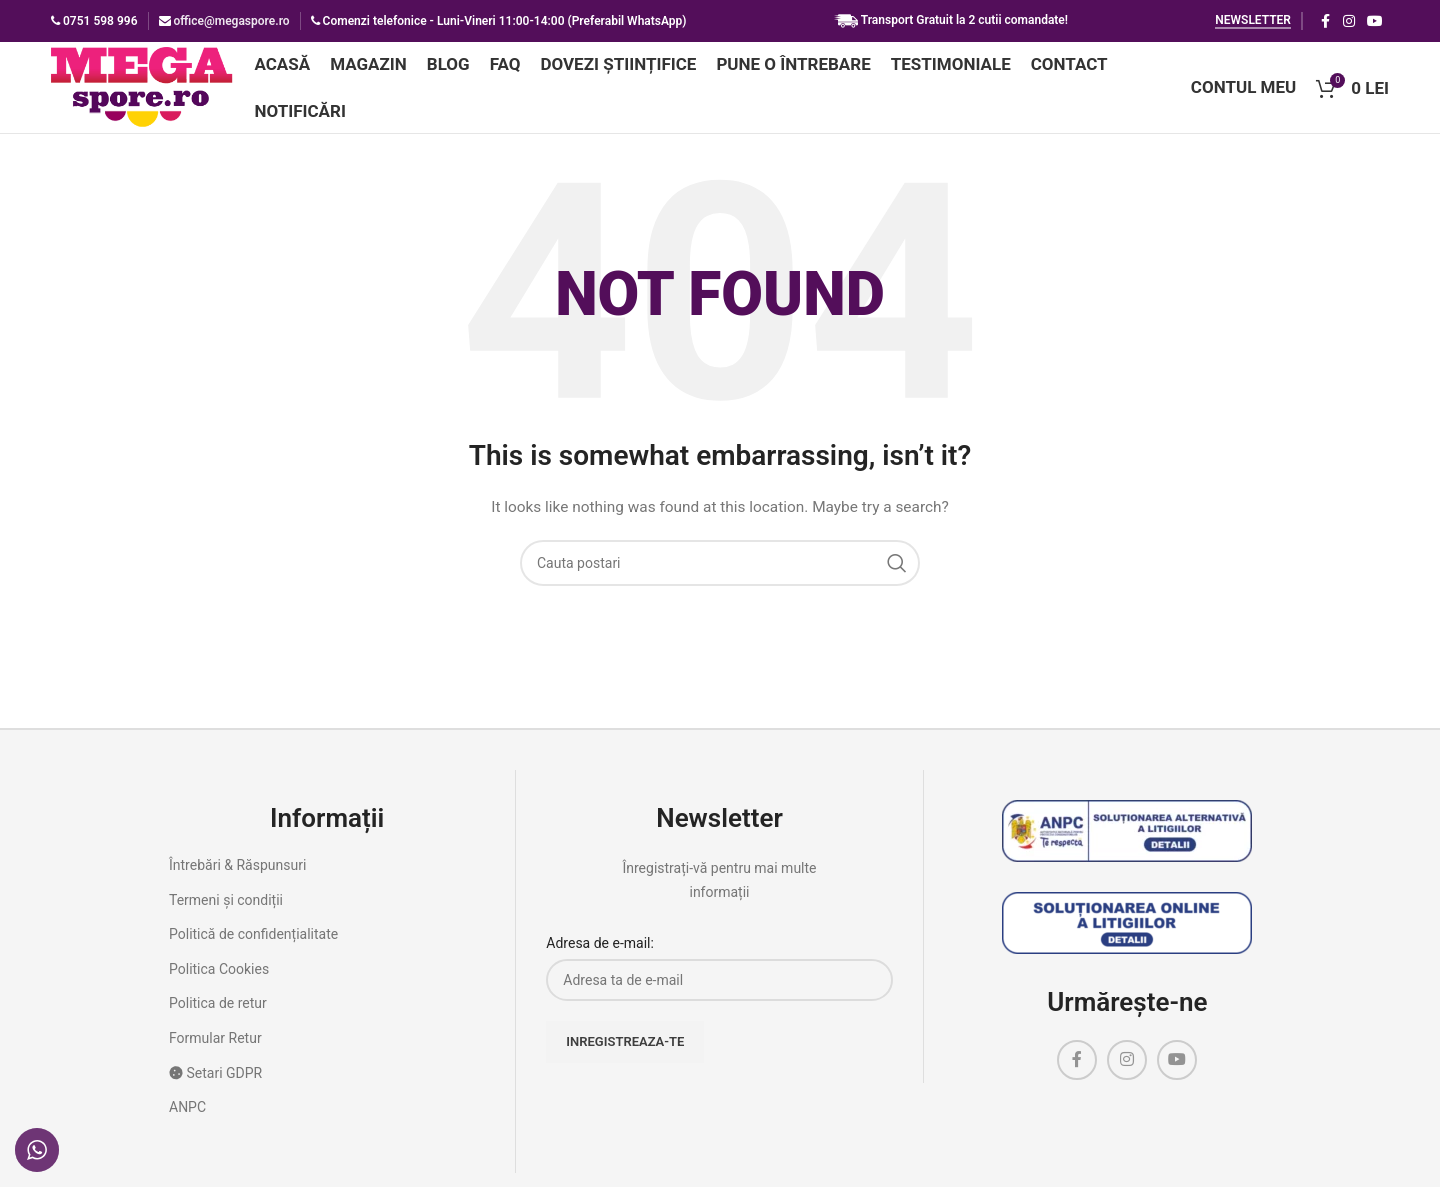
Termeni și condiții (226, 912)
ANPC (187, 1120)
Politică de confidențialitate (253, 947)
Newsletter (1253, 20)
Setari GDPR (215, 1085)
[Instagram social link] (1349, 21)
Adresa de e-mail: (600, 956)
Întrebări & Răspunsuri (237, 878)
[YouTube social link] (1375, 21)
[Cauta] (720, 576)
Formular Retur (215, 1051)
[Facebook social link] (1325, 21)
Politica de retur (218, 1016)
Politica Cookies (219, 982)
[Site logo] (157, 93)
